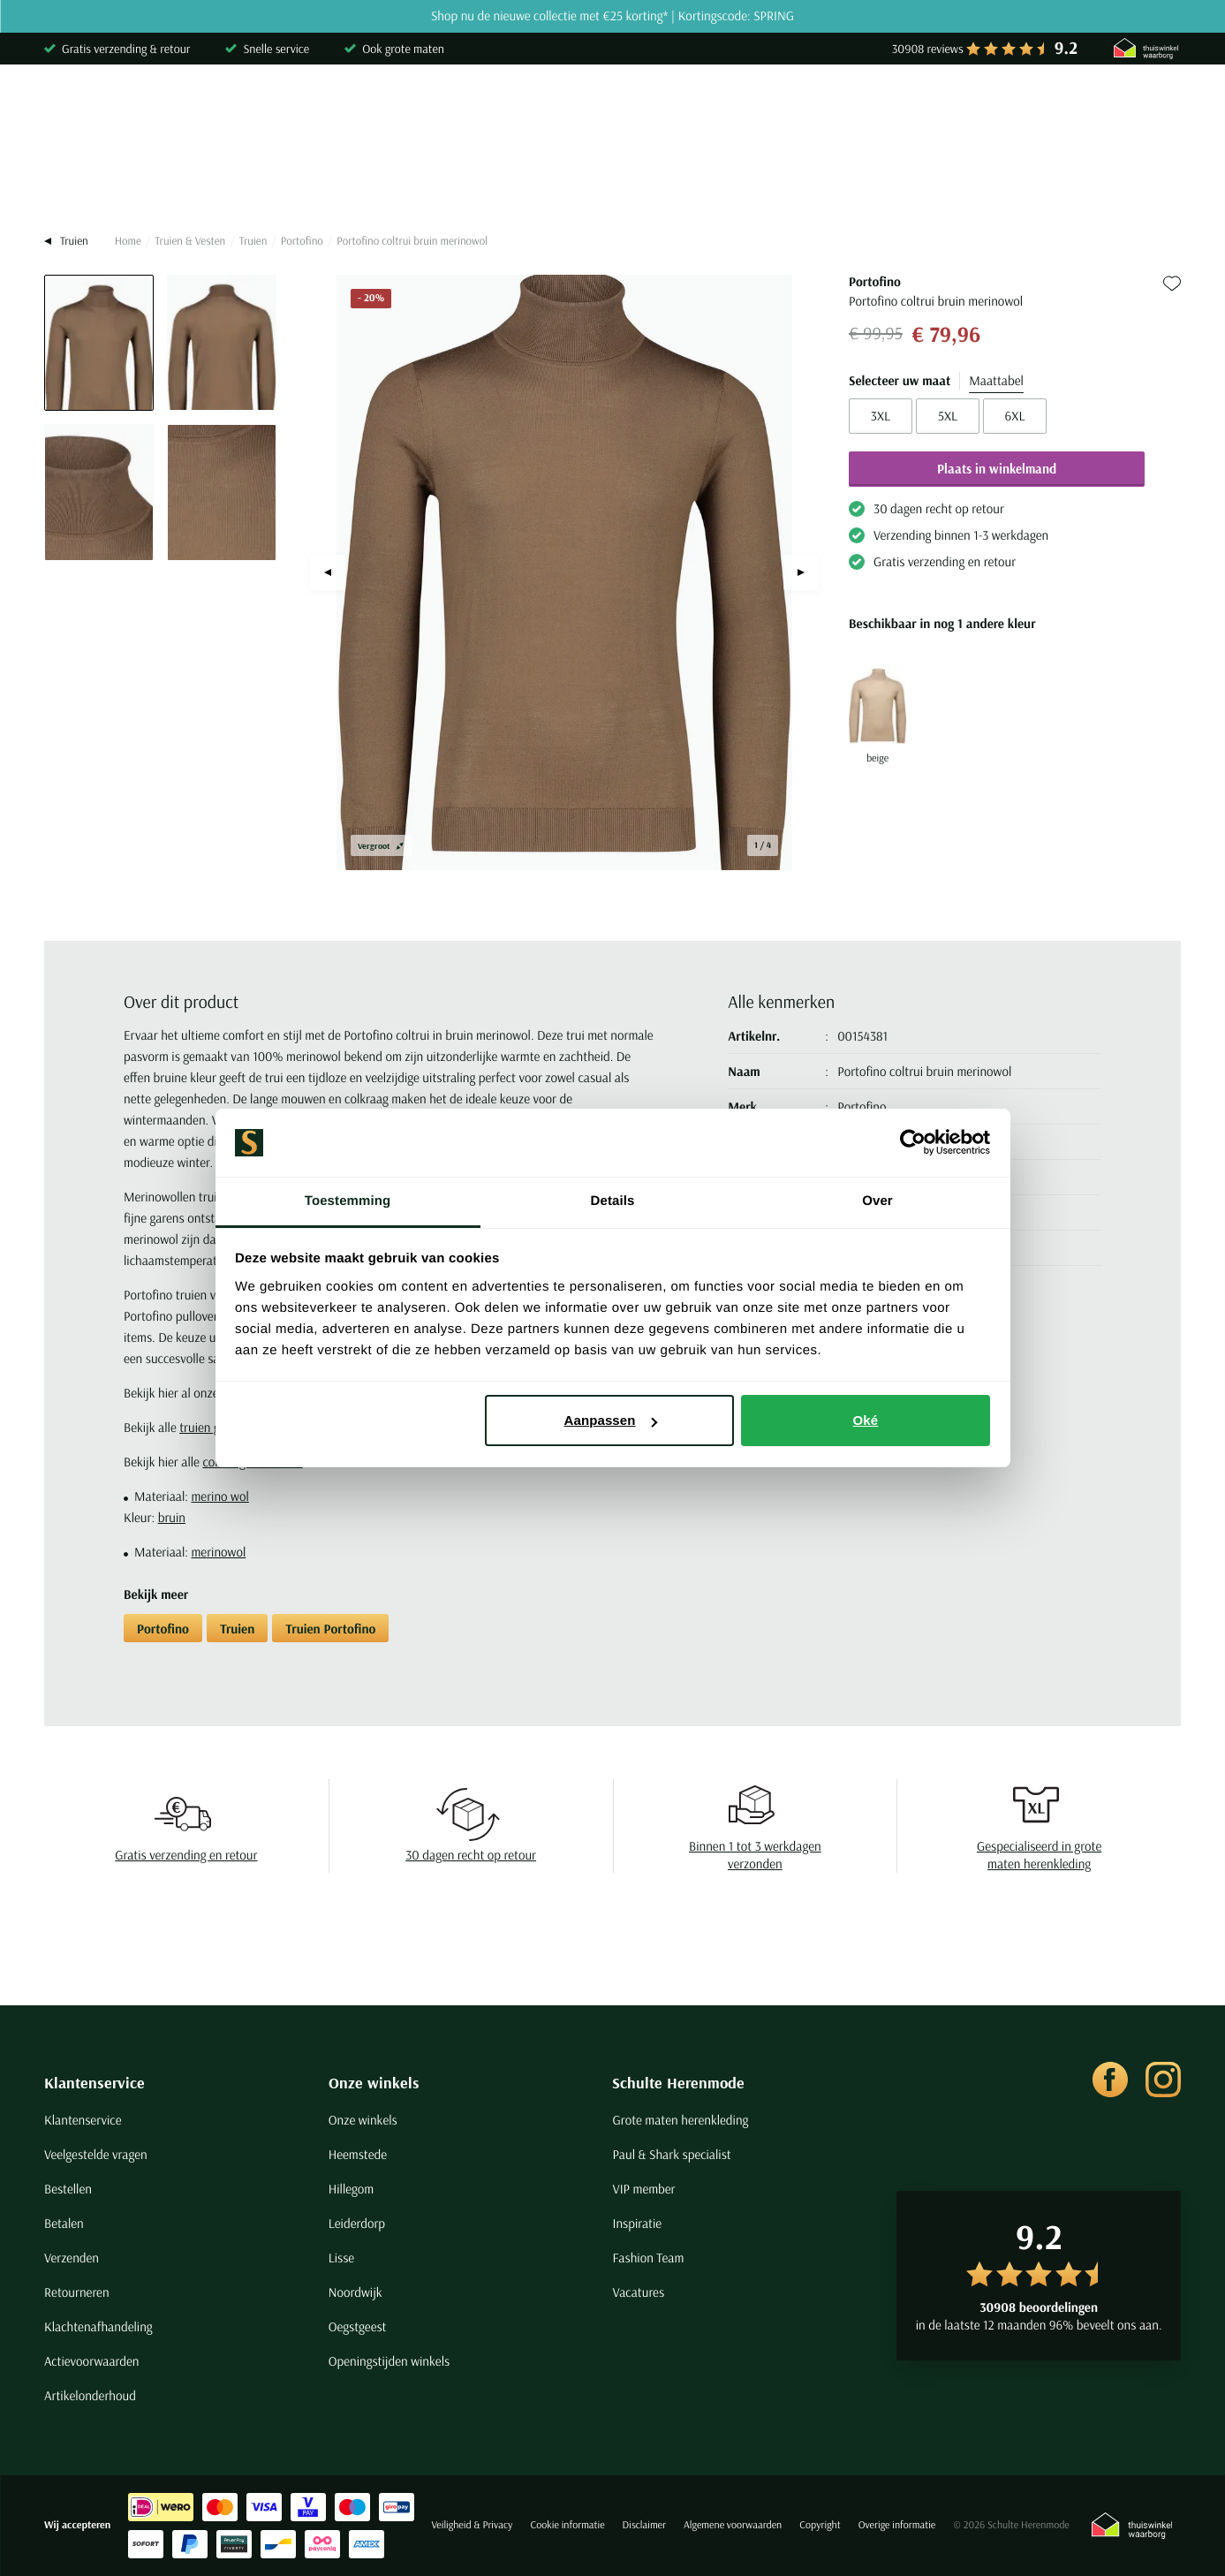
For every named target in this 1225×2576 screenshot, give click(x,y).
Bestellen (68, 2188)
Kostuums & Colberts (540, 180)
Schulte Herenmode (678, 2082)
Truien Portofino (330, 1628)
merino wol (219, 1496)
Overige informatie (897, 2525)
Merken (1093, 180)
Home (128, 241)
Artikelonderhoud (90, 2395)
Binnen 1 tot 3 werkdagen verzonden (755, 1854)
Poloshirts (188, 180)
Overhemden (81, 180)
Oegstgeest (358, 2326)
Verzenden (71, 2257)
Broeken (413, 180)
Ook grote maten (403, 49)
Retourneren (77, 2292)
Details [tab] (613, 1200)
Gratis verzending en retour (186, 1854)
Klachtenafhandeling (98, 2326)
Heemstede (358, 2154)
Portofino (302, 241)
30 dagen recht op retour (470, 1854)
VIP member (643, 2188)
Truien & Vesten (303, 180)
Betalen (64, 2223)
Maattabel (996, 380)
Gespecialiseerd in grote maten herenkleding (1039, 1854)
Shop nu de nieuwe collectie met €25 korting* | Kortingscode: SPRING (612, 16)
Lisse (341, 2257)
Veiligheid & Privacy (471, 2525)
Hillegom (351, 2188)
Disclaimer (644, 2525)
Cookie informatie (567, 2525)
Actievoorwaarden (92, 2360)
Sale (1020, 180)
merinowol (218, 1551)
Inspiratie (637, 2223)
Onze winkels (374, 2082)
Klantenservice (94, 2082)
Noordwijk (355, 2292)
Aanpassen (610, 1420)
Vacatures (638, 2292)
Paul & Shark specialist (671, 2154)
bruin (171, 1517)
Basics (739, 180)
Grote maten (931, 180)
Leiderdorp (357, 2223)
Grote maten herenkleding (680, 2119)
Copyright (819, 2525)
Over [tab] (877, 1200)
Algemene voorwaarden (733, 2525)
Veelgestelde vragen (95, 2154)
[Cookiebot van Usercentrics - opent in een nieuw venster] (913, 1143)
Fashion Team (648, 2257)
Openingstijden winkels (389, 2360)
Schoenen (826, 180)
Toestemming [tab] (348, 1200)
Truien (253, 241)
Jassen (661, 180)
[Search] (954, 108)
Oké (866, 1420)
